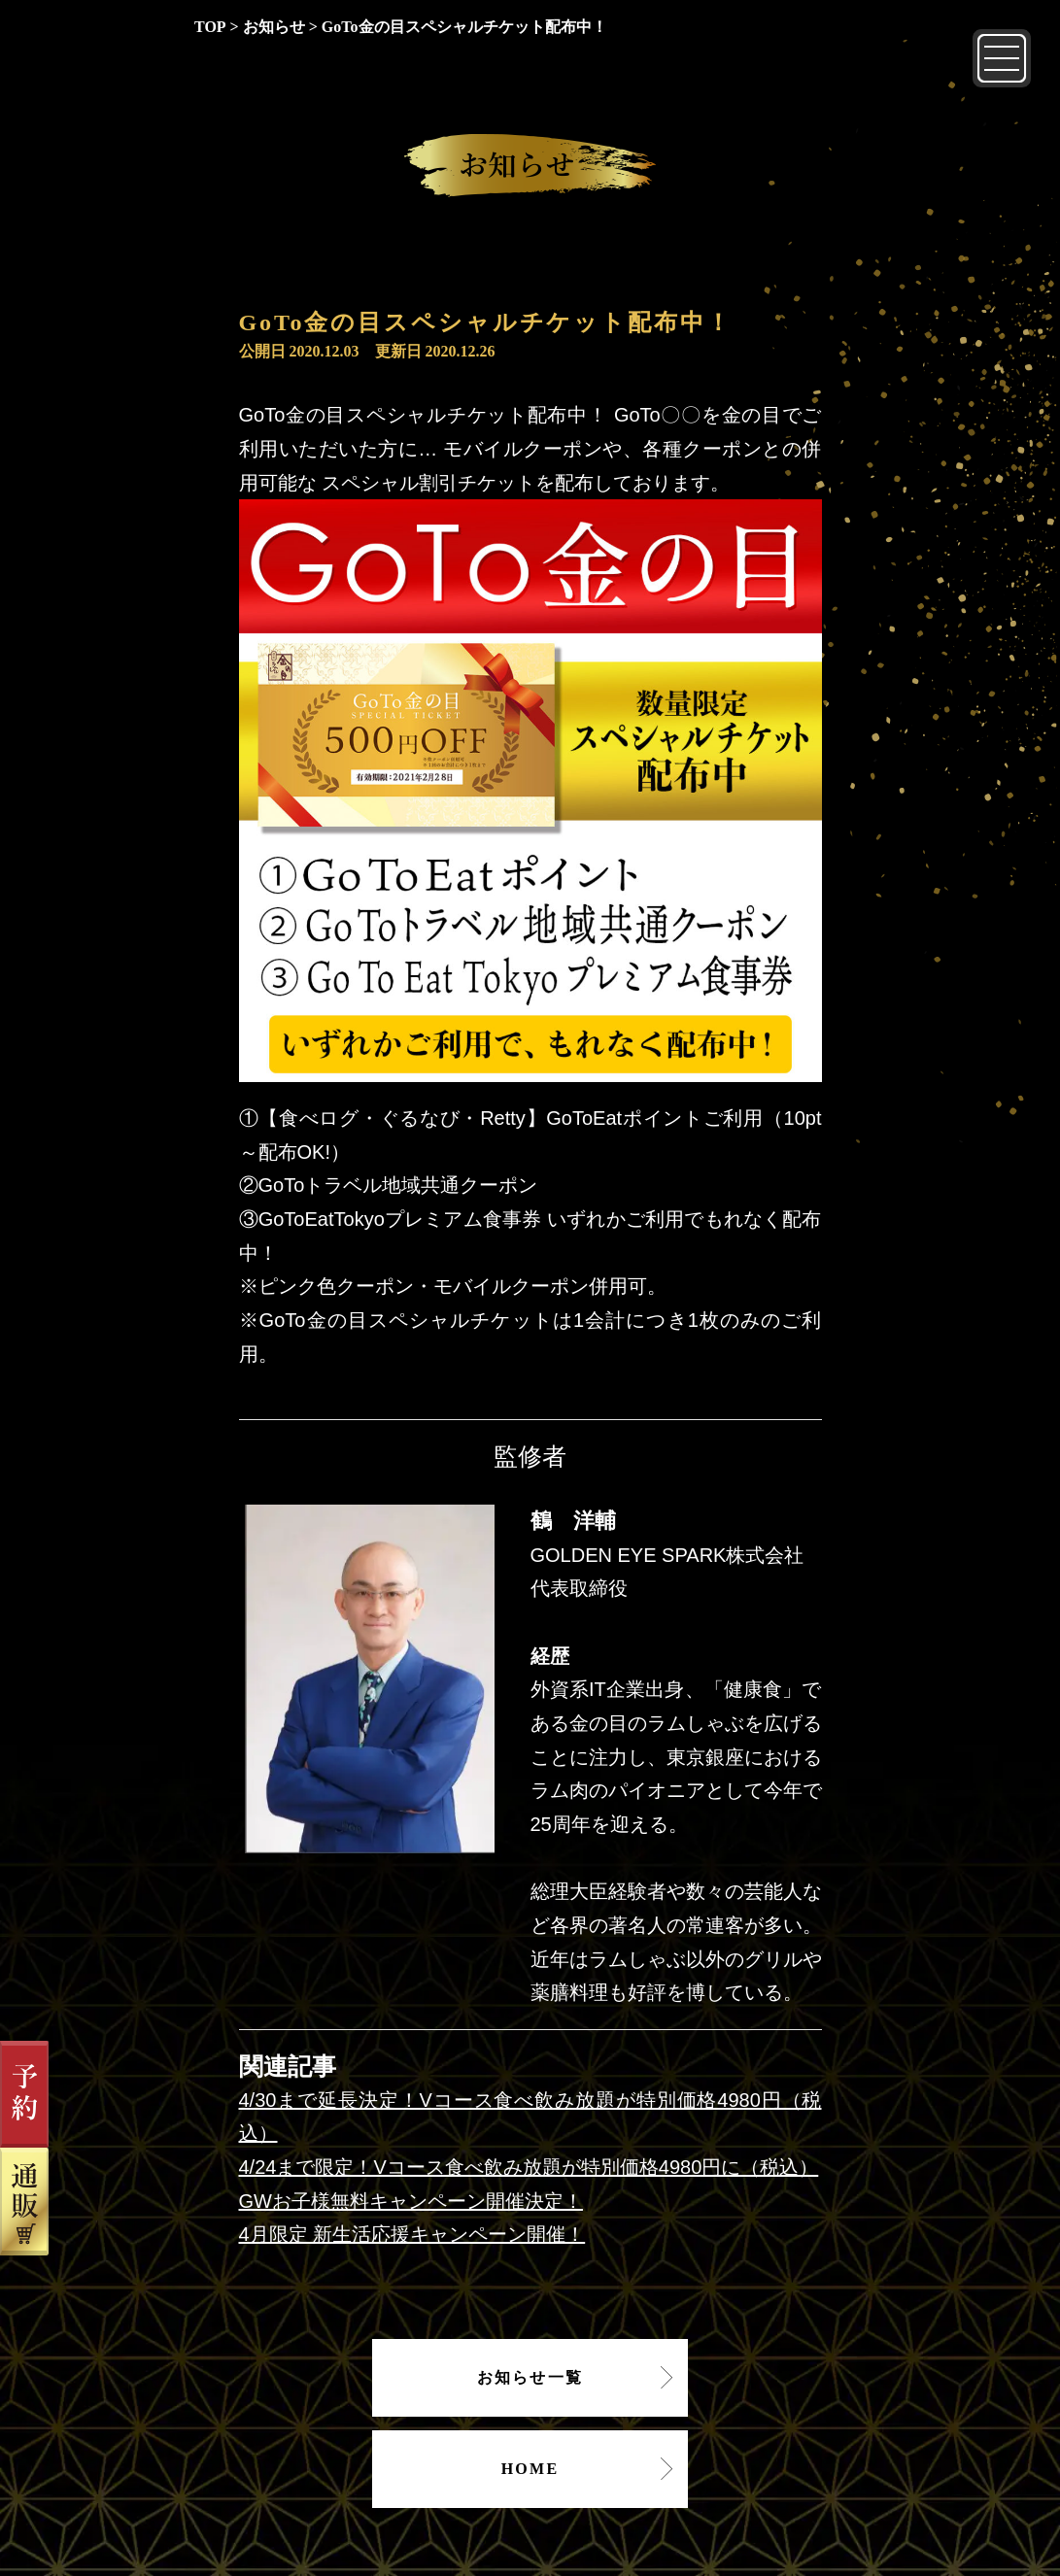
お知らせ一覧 (530, 2377)
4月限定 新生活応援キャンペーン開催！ (412, 2234)
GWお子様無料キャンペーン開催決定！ (411, 2201)
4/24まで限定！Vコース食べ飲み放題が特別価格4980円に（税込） (529, 2167)
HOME (530, 2468)
